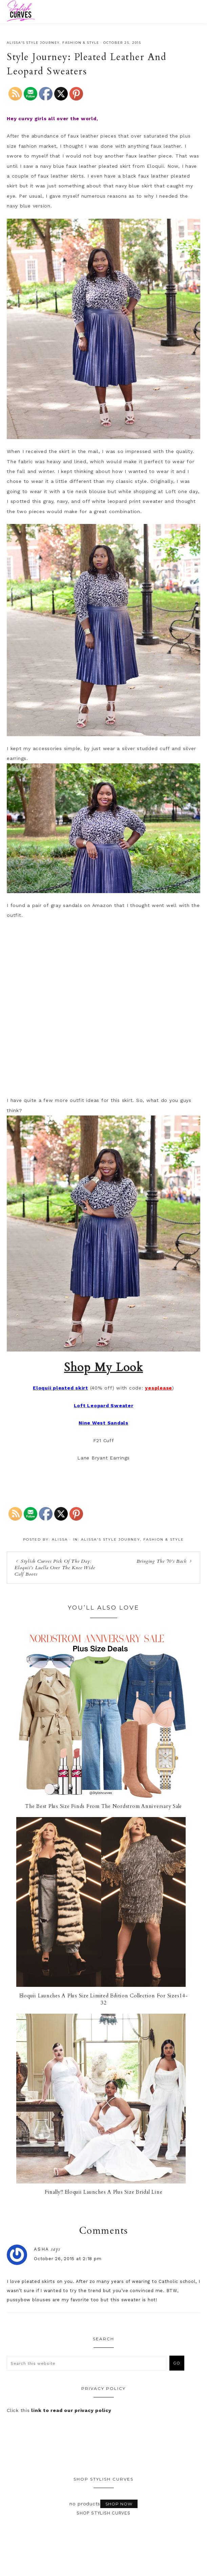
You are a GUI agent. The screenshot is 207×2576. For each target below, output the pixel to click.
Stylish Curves (45, 11)
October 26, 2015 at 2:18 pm (88, 2258)
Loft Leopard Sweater (103, 1405)
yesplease (158, 1388)
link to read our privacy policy (71, 2410)
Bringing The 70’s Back (162, 1561)
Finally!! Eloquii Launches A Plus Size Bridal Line (104, 2192)
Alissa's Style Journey (33, 42)
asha (61, 2249)
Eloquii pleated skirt (60, 1388)
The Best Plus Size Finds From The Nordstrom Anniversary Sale (103, 1806)
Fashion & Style (80, 42)
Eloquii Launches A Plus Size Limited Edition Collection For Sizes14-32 (103, 1999)
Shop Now (118, 2503)
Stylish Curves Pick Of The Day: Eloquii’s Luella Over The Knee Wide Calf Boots (55, 1567)
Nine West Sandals (103, 1423)
